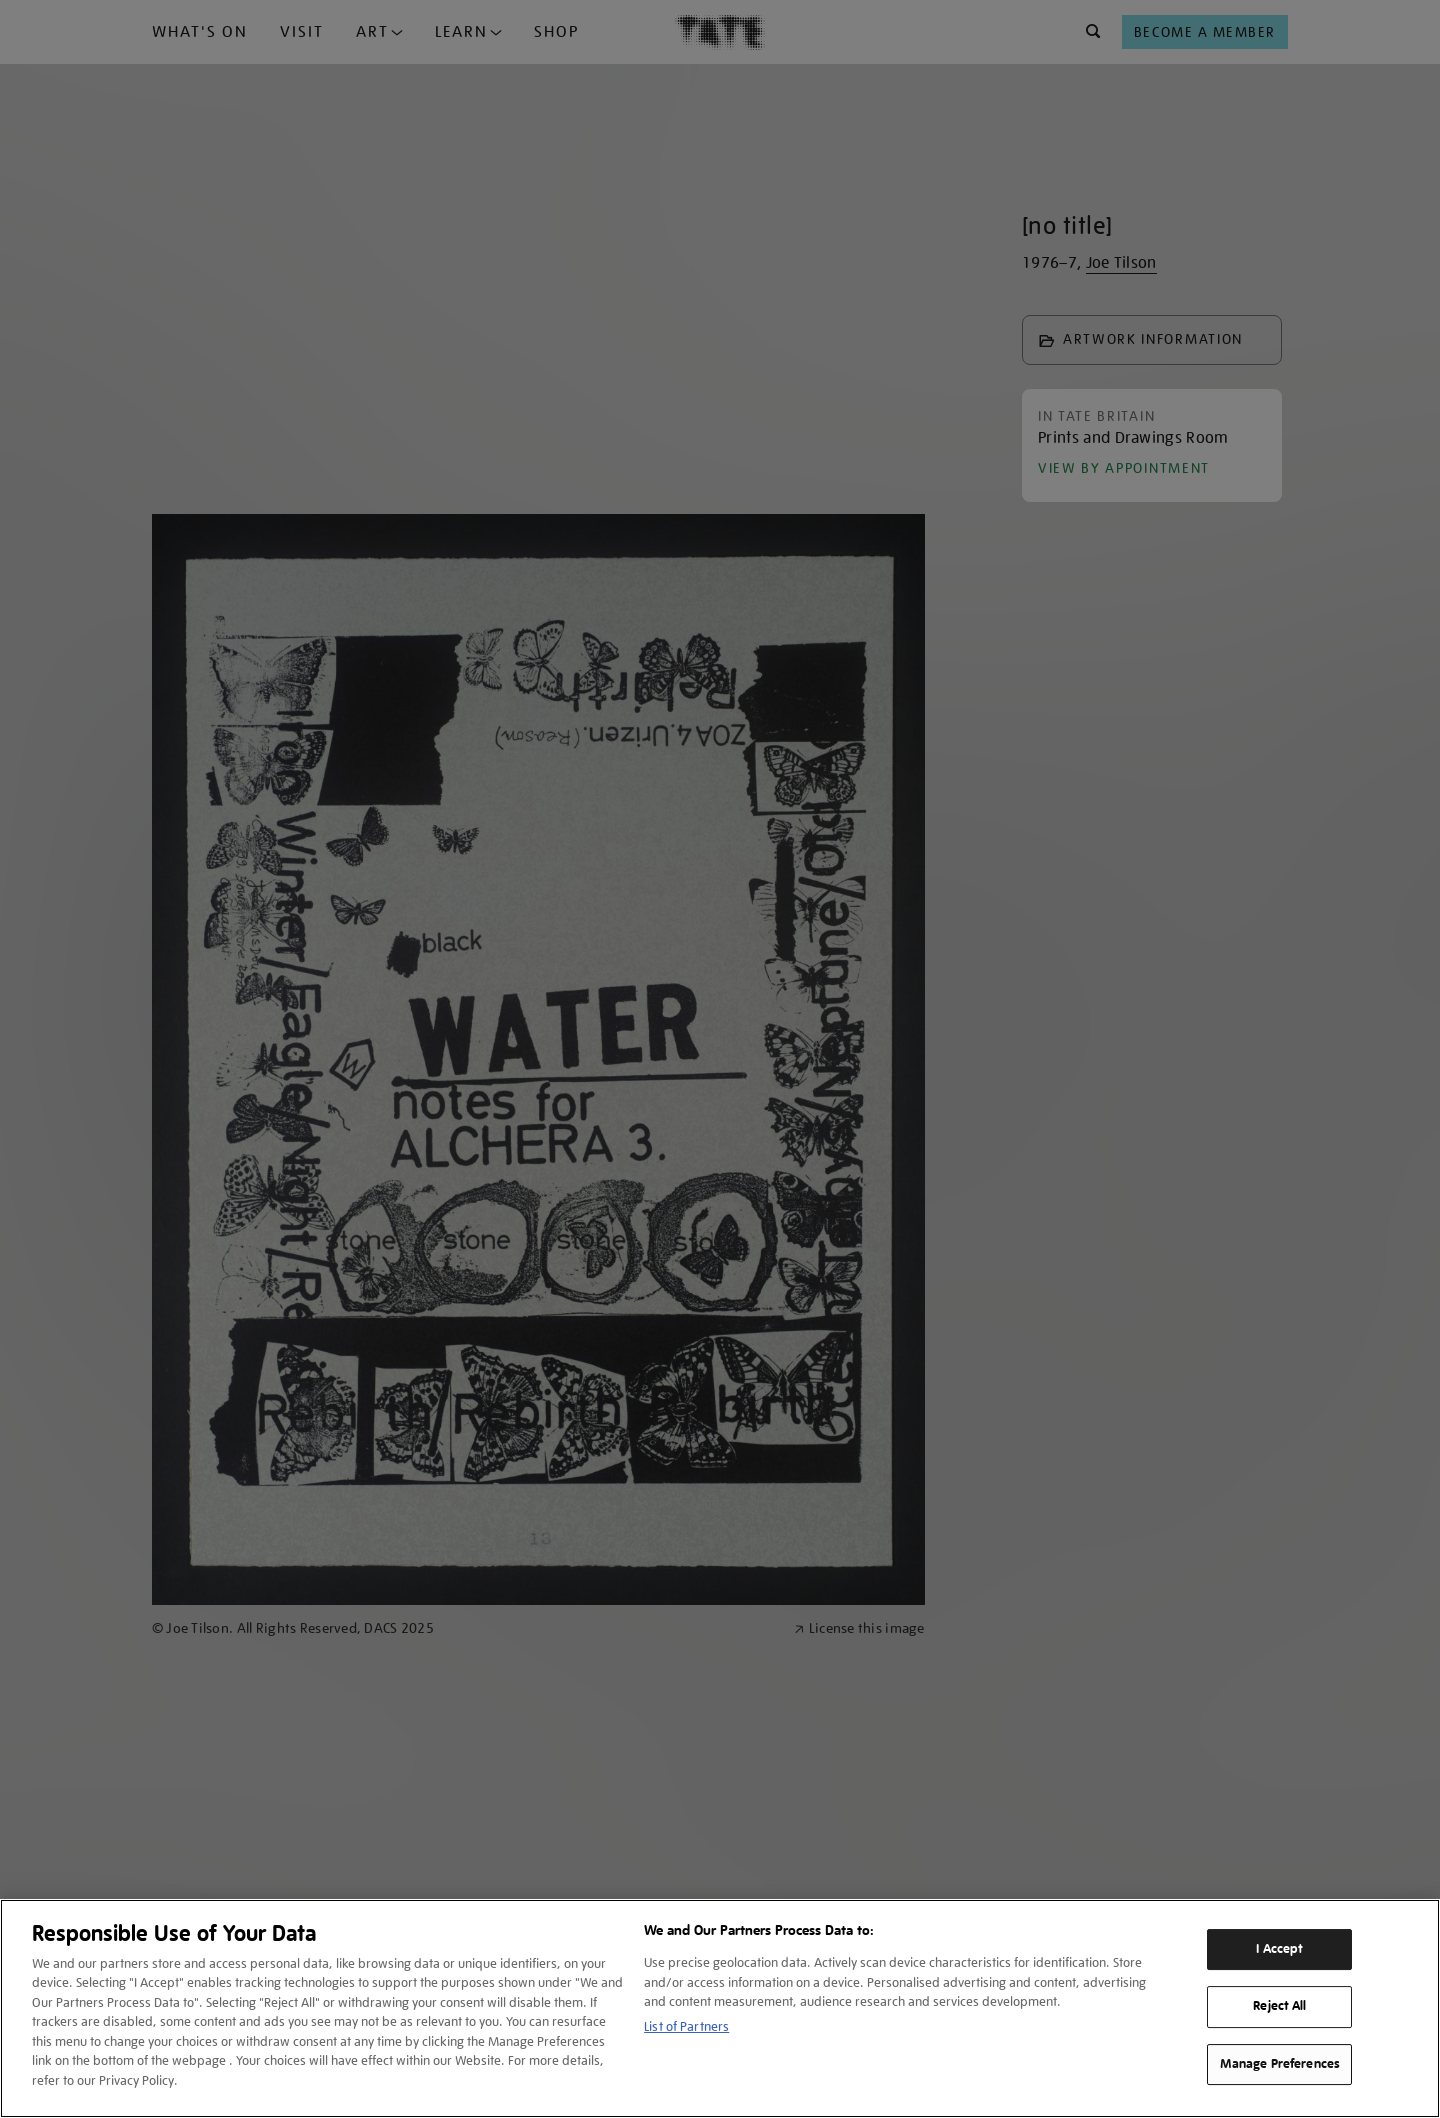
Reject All (1279, 2006)
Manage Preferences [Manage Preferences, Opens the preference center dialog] (1280, 2064)
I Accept (1279, 1949)
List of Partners (686, 2026)
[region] (720, 2008)
